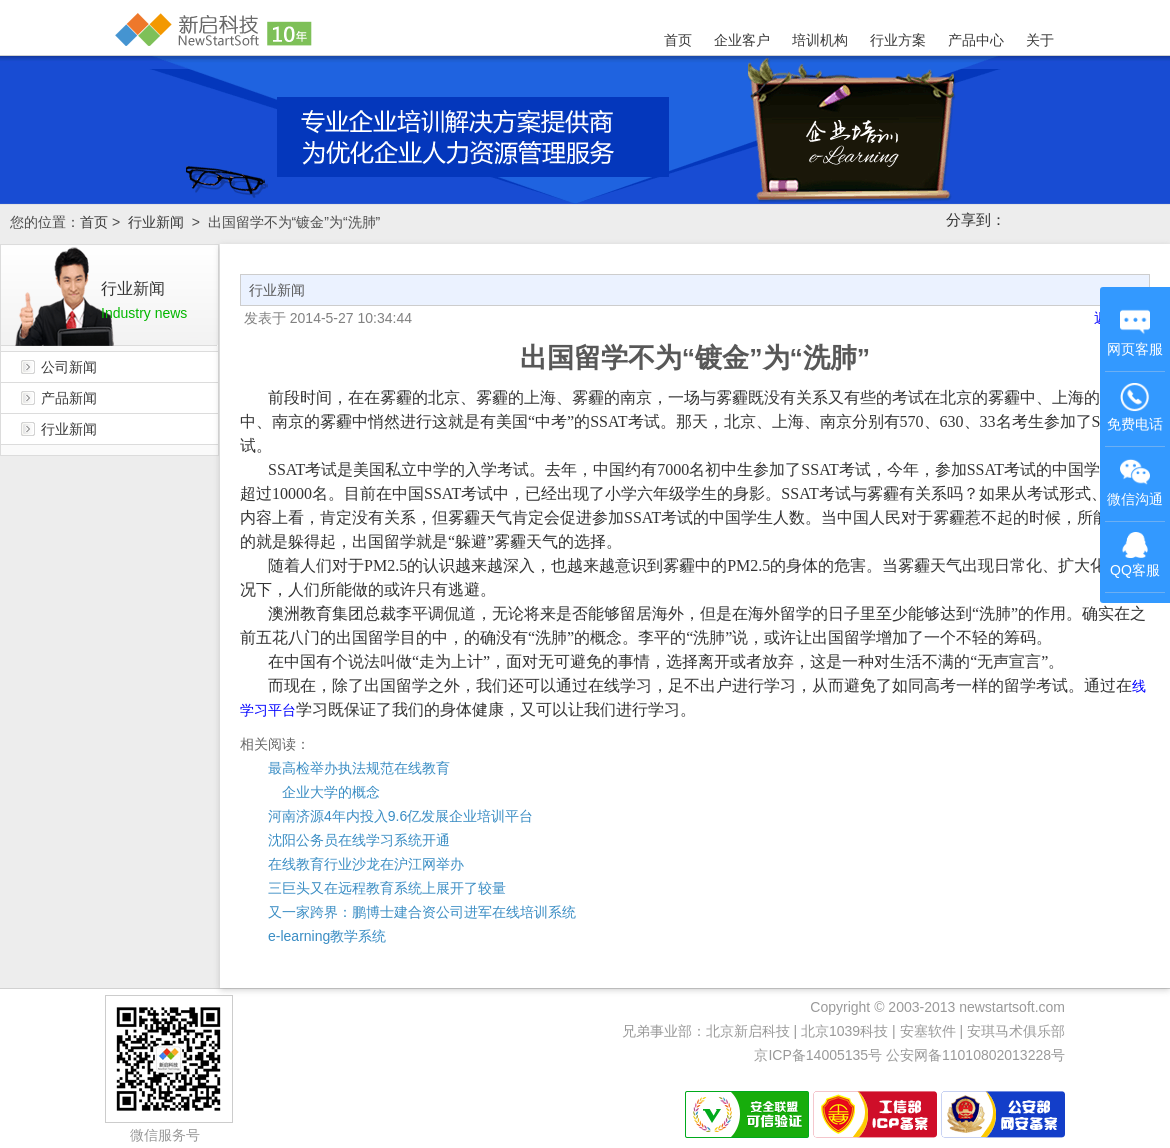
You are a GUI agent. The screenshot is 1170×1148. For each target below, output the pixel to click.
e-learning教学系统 (327, 936)
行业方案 (898, 40)
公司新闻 (69, 367)
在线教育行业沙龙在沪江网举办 (366, 864)
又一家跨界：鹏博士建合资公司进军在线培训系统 (422, 912)
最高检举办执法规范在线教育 (359, 768)
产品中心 (976, 40)
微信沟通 (1136, 484)
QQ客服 (1135, 555)
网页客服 (1135, 332)
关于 (1040, 40)
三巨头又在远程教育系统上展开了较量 (387, 888)
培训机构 (820, 40)
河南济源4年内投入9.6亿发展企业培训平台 (400, 816)
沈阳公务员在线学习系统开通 (359, 840)
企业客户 (742, 40)
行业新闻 (156, 222)
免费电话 (1135, 407)
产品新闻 (69, 398)
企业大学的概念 (324, 792)
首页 (678, 40)
